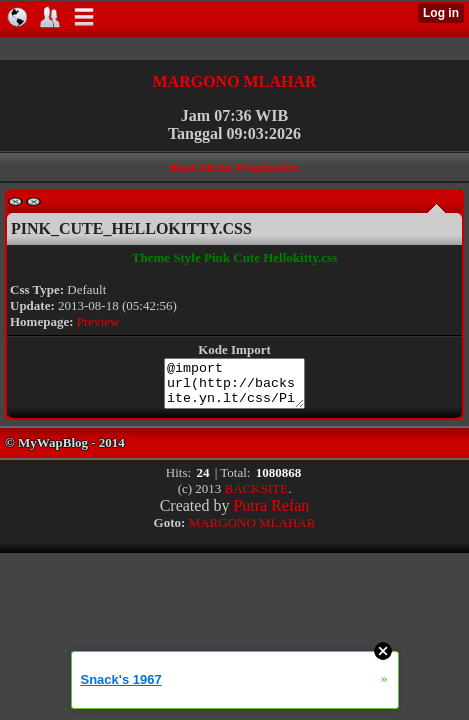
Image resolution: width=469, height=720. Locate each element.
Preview (98, 321)
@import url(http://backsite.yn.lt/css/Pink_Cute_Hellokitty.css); (235, 388)
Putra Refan (271, 514)
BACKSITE (257, 497)
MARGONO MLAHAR (235, 81)
